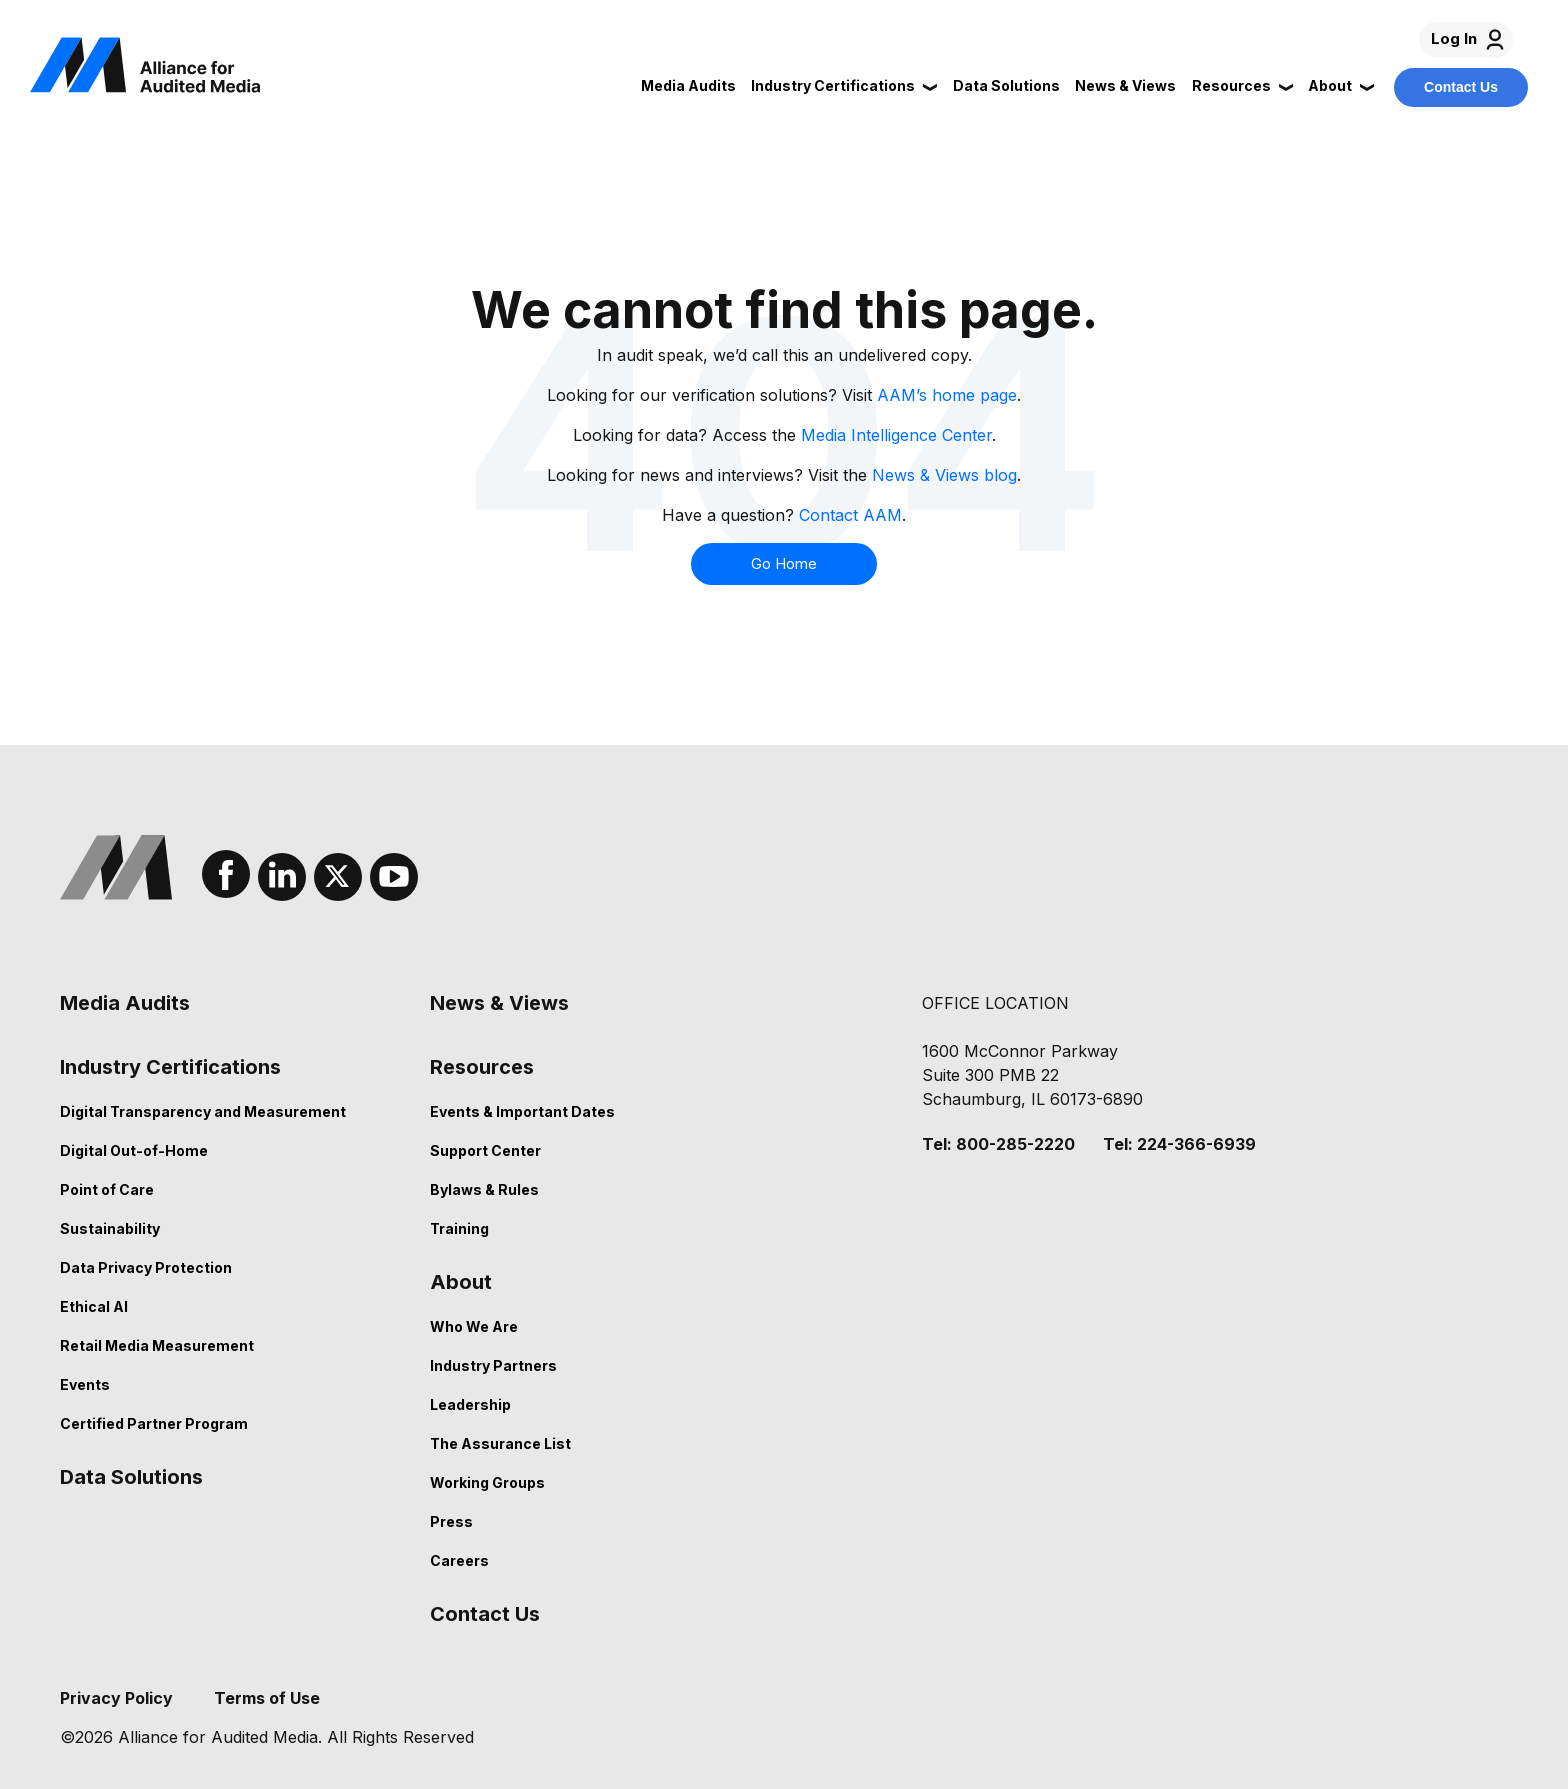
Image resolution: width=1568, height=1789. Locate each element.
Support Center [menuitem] (485, 1150)
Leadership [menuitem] (470, 1404)
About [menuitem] (461, 1282)
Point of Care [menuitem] (107, 1189)
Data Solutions (1006, 85)
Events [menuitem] (85, 1384)
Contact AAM (850, 515)
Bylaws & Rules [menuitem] (484, 1189)
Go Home (784, 564)
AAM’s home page (947, 395)
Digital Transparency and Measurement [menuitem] (203, 1111)
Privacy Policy (116, 1698)
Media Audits (688, 85)
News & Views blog (944, 475)
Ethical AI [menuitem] (94, 1306)
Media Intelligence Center (896, 435)
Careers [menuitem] (459, 1560)
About (1330, 85)
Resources (1231, 85)
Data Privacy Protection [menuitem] (146, 1267)
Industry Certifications (833, 85)
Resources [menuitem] (482, 1067)
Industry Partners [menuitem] (493, 1365)
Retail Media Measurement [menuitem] (157, 1345)
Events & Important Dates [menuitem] (522, 1111)
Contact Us (1461, 87)
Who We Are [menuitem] (474, 1326)
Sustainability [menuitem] (110, 1228)
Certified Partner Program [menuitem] (154, 1423)
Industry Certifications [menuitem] (170, 1067)
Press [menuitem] (451, 1521)
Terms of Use (267, 1698)
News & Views (1125, 85)
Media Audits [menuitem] (125, 1003)
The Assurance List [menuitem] (500, 1443)
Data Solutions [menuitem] (131, 1477)
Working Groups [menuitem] (487, 1482)
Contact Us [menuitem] (485, 1614)
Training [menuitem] (459, 1228)
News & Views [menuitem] (499, 1003)
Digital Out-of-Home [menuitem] (134, 1150)
